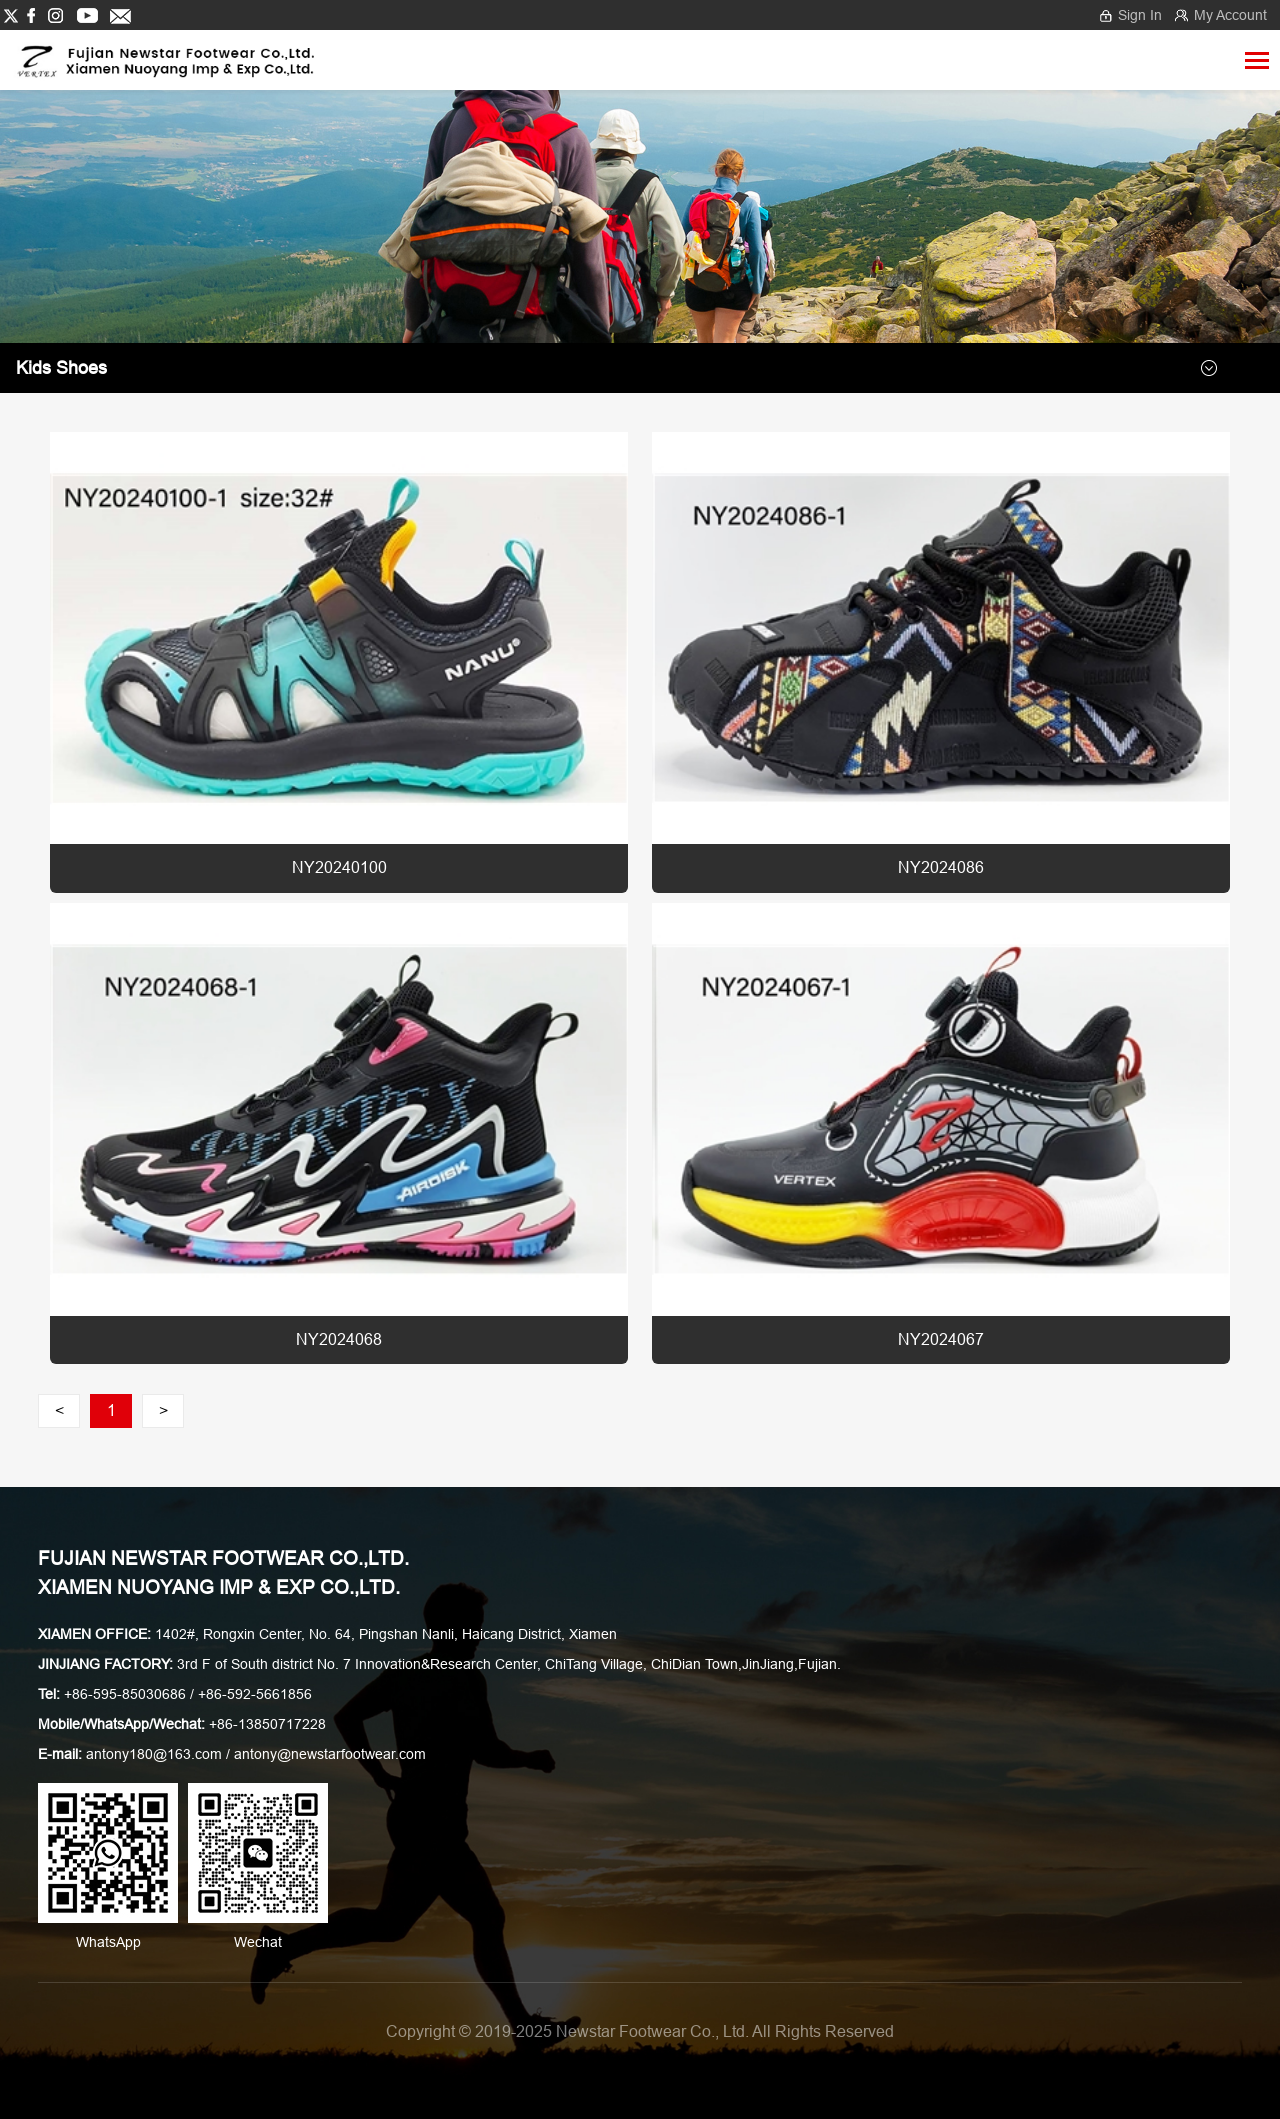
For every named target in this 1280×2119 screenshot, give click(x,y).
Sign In (1140, 15)
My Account (1230, 15)
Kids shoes (61, 368)
